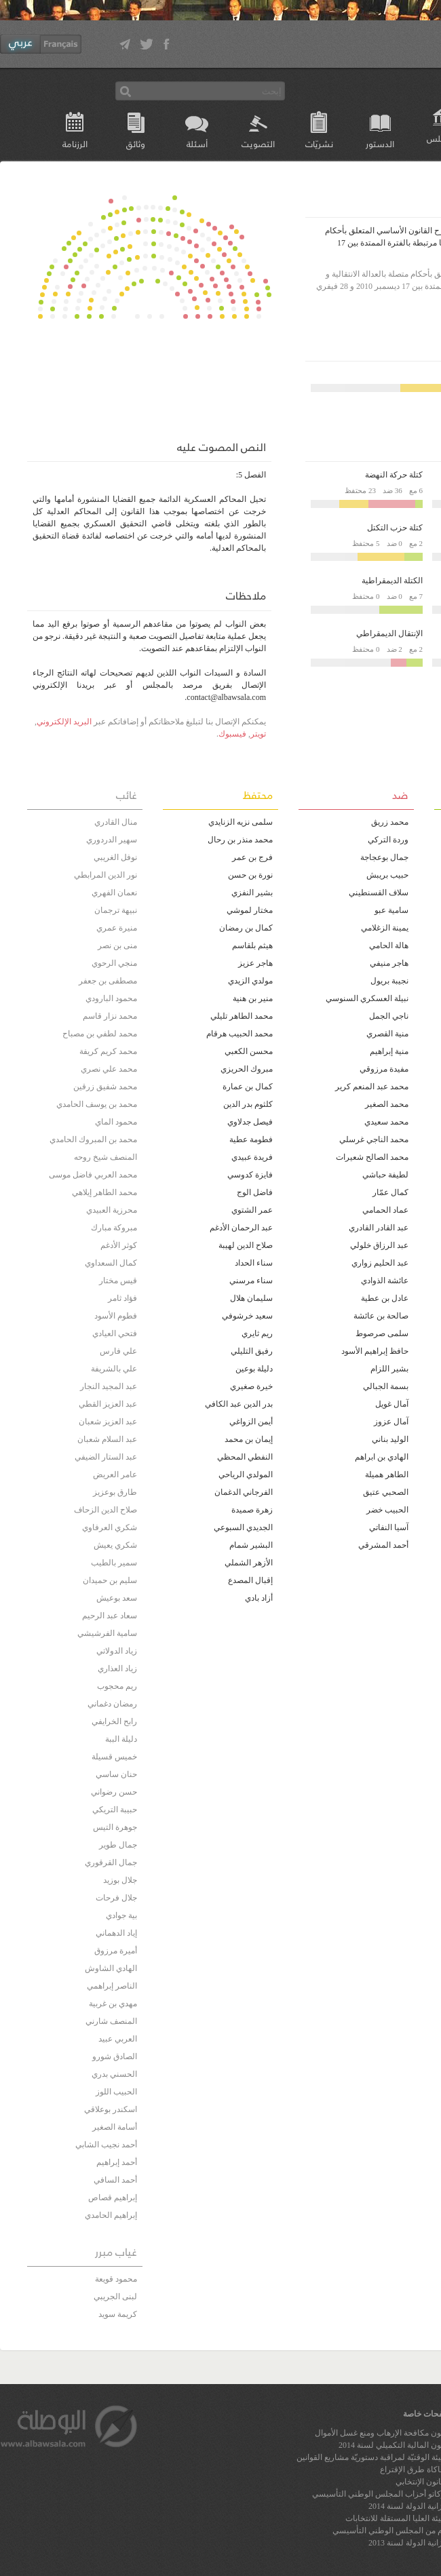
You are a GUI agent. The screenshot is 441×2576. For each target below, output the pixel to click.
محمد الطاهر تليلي (241, 1016)
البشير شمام (251, 1545)
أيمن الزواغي (251, 1421)
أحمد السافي (115, 2180)
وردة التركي (388, 839)
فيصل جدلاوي (250, 1122)
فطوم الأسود (115, 1316)
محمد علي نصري (109, 1069)
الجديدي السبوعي (243, 1527)
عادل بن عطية (384, 1298)
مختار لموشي (250, 910)
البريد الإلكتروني (64, 721)
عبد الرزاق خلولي (379, 1245)
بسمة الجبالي (385, 1386)
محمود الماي (116, 1122)
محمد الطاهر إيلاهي (104, 1192)
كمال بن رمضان (246, 928)
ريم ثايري (257, 1333)
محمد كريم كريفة (108, 1051)
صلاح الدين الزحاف (105, 1510)
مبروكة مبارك (114, 1227)
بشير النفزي (252, 892)
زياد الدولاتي (116, 1651)
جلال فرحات (116, 1897)
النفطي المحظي (245, 1457)
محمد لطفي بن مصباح (99, 1033)
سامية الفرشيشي (107, 1633)
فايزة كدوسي (250, 1174)
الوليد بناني (390, 1439)
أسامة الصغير (114, 2127)
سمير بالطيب (114, 1562)
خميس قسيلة (114, 1756)
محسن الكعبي (249, 1051)
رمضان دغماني (112, 1704)
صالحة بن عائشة (380, 1316)
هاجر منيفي (389, 963)
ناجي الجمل (388, 1016)
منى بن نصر (117, 945)
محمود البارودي (111, 998)
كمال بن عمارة (248, 1086)
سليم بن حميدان (110, 1580)
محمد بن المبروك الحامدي (93, 1139)
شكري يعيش (115, 1545)
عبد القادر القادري (378, 1227)
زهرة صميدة (252, 1510)
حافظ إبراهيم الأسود (374, 1351)
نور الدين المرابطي (105, 875)
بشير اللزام (389, 1368)
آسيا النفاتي (388, 1527)
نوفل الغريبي (115, 857)
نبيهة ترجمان (115, 910)
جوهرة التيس (115, 1827)
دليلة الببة (121, 1739)
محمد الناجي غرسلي (373, 1139)
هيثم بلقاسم (252, 945)
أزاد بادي (259, 1598)
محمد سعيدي (386, 1122)
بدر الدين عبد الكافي (239, 1404)
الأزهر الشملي (249, 1562)
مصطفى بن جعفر (108, 980)
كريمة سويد (117, 2314)
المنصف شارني (111, 2021)
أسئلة (197, 143)
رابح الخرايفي (114, 1721)
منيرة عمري (116, 928)
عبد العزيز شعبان (108, 1421)
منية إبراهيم (389, 1051)
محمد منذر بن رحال (240, 839)
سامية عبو (391, 910)
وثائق (135, 143)
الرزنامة (75, 143)
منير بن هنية (253, 998)
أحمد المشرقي (383, 1545)
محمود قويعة (116, 2279)
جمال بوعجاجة (384, 857)
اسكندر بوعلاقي (110, 2109)
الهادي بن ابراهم (381, 1457)
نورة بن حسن (250, 875)
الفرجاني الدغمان (243, 1492)
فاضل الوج (255, 1192)
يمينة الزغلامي (384, 928)
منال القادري (115, 822)
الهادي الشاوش (111, 1968)
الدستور (380, 143)
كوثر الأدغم (118, 1245)
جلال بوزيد (120, 1880)
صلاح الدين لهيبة (245, 1245)
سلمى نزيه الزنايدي (240, 822)
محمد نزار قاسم (110, 1016)
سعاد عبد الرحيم (109, 1615)
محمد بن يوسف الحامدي (96, 1104)
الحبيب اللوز (116, 2091)
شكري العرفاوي (109, 1527)
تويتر (258, 734)
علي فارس (118, 1351)
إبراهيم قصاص (112, 2197)
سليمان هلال (251, 1298)
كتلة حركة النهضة (394, 475)
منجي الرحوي (114, 963)
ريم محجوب (117, 1686)
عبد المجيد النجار (108, 1386)
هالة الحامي (388, 945)
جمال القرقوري (111, 1862)
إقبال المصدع (250, 1580)
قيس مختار (118, 1280)
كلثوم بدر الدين (248, 1104)
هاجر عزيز (255, 963)
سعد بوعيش (116, 1598)
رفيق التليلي (252, 1351)
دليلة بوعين (254, 1368)
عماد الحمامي (385, 1210)
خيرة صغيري (251, 1386)
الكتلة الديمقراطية (392, 580)
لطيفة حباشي (385, 1174)
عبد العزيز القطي (108, 1404)
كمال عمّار (390, 1192)
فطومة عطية (251, 1139)
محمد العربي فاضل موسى (93, 1174)
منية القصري (387, 1033)
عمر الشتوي (252, 1210)
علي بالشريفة (114, 1368)
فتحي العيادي (114, 1333)
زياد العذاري (117, 1668)
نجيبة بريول (389, 980)
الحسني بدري (114, 2074)
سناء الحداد (254, 1263)
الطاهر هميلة (386, 1474)
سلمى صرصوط (382, 1333)
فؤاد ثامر (122, 1298)
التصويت (258, 143)
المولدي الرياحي (245, 1474)
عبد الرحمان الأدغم (241, 1227)
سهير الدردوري (111, 839)
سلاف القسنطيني (378, 892)
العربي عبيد (117, 2039)
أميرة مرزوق (115, 1950)
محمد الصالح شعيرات (372, 1157)
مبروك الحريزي (246, 1069)
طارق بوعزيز (115, 1492)
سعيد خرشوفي (247, 1316)
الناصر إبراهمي (112, 1986)
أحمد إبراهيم (116, 2162)
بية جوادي (121, 1915)
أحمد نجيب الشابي (106, 2144)
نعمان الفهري (114, 892)
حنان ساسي (116, 1774)
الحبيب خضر (387, 1510)
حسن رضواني (114, 1792)
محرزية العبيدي (111, 1210)
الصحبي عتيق (385, 1492)
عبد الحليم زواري (379, 1263)
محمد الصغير (386, 1104)
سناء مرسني (251, 1280)
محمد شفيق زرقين (105, 1086)
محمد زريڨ (389, 822)
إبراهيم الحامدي (111, 2215)
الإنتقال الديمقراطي (389, 633)
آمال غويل (391, 1404)
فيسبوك (232, 734)
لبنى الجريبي (115, 2296)
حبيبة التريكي (114, 1809)
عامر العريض (115, 1474)
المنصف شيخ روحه (105, 1157)
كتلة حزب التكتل (395, 527)
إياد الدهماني (116, 1933)
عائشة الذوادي (384, 1280)
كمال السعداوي (111, 1263)
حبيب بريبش (387, 875)
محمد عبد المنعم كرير (371, 1086)
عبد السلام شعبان (107, 1439)
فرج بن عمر (252, 857)
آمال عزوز (391, 1421)
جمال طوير (118, 1845)
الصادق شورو (114, 2056)
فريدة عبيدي (252, 1157)
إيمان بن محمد (249, 1439)
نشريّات (319, 143)
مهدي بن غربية (113, 2003)
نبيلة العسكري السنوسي (367, 998)
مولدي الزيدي (250, 980)
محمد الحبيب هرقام (239, 1033)
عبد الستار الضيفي (106, 1457)
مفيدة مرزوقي (384, 1069)
